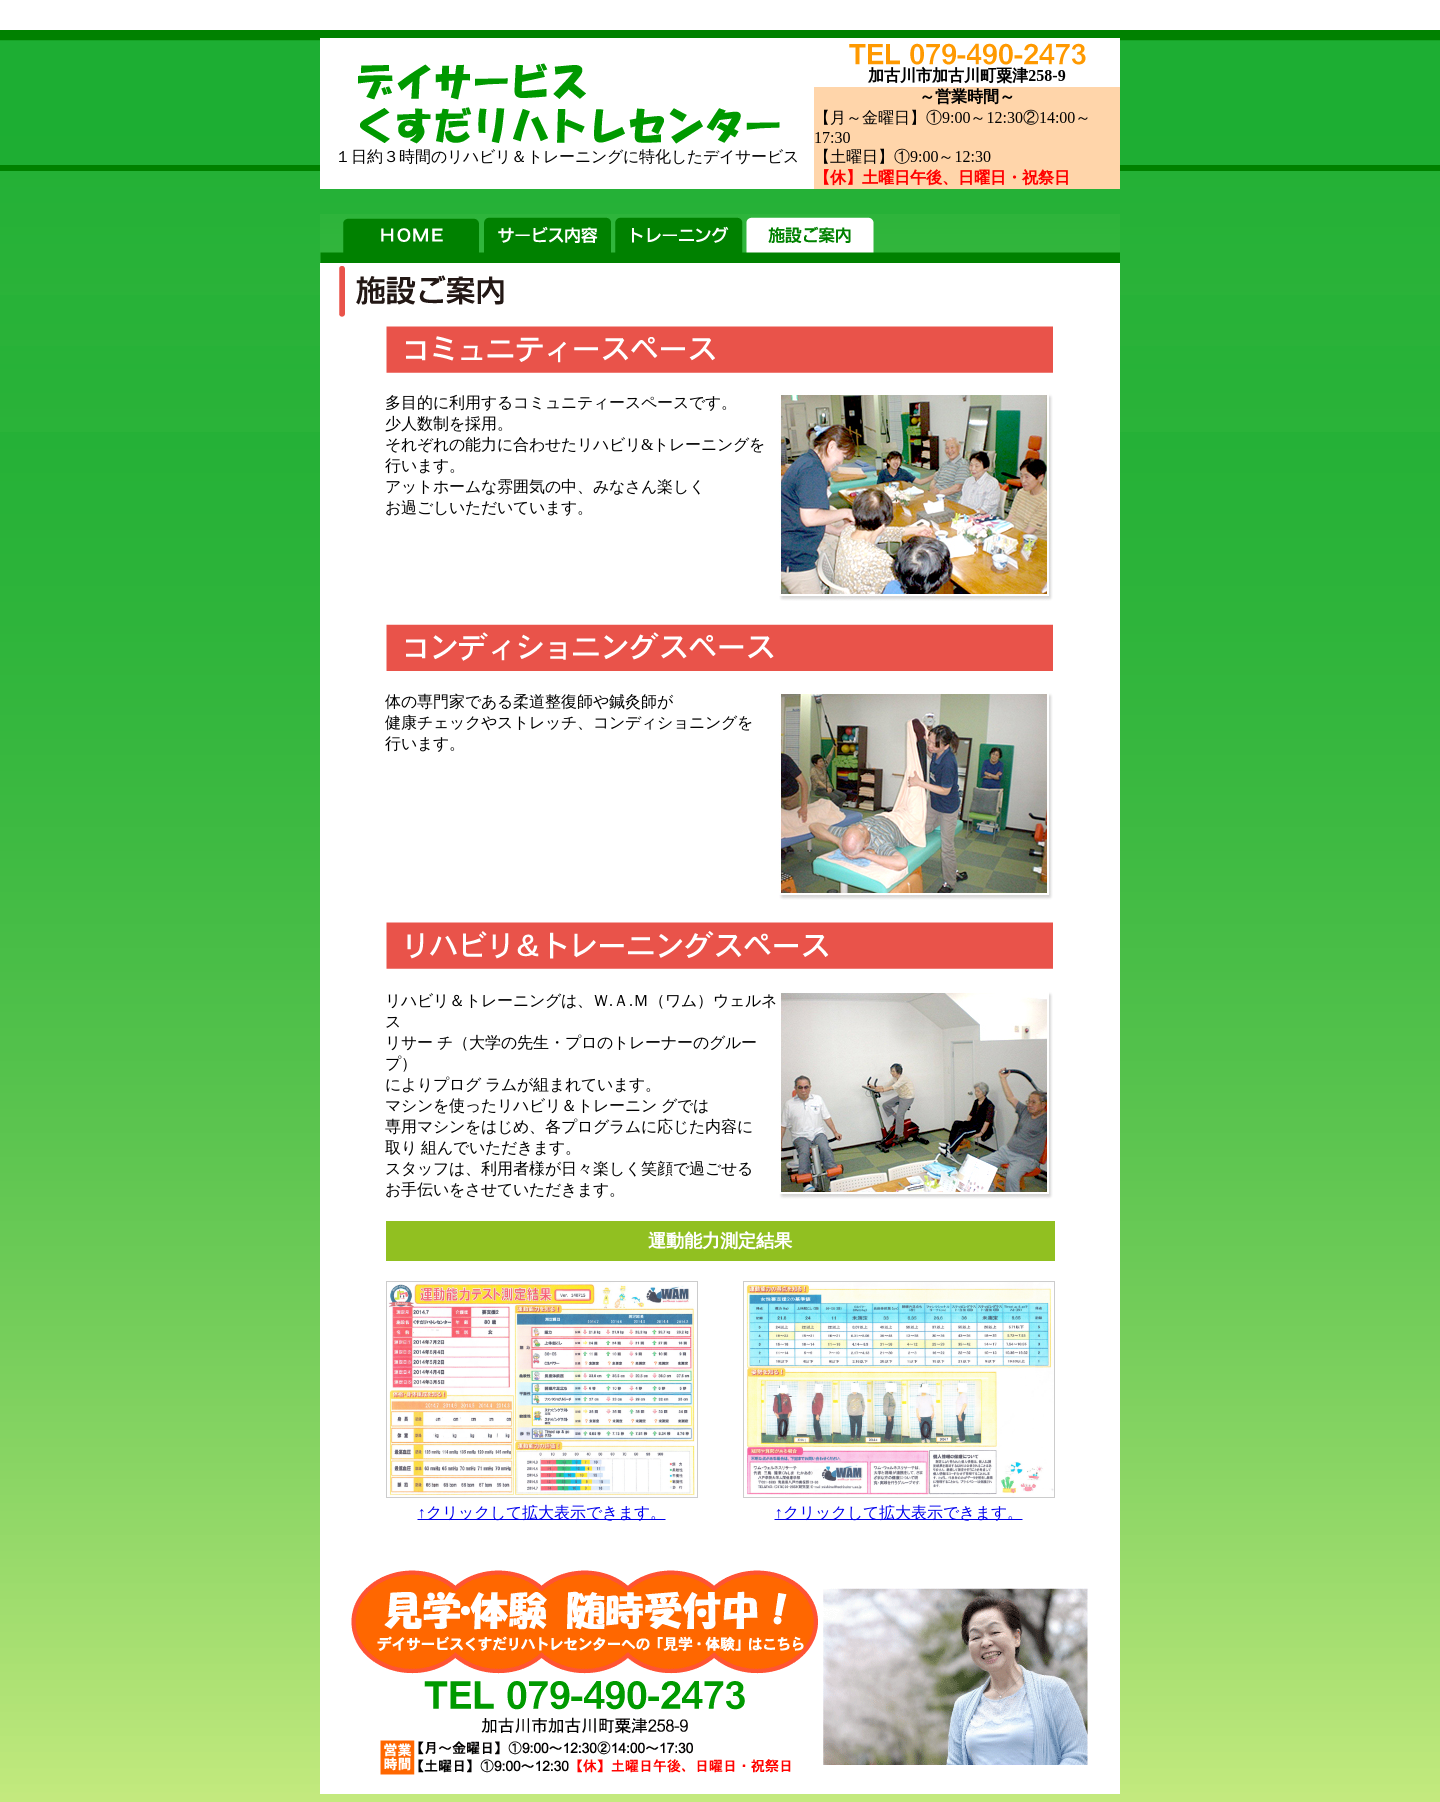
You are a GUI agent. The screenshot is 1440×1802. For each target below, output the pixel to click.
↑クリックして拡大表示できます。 (542, 1505)
